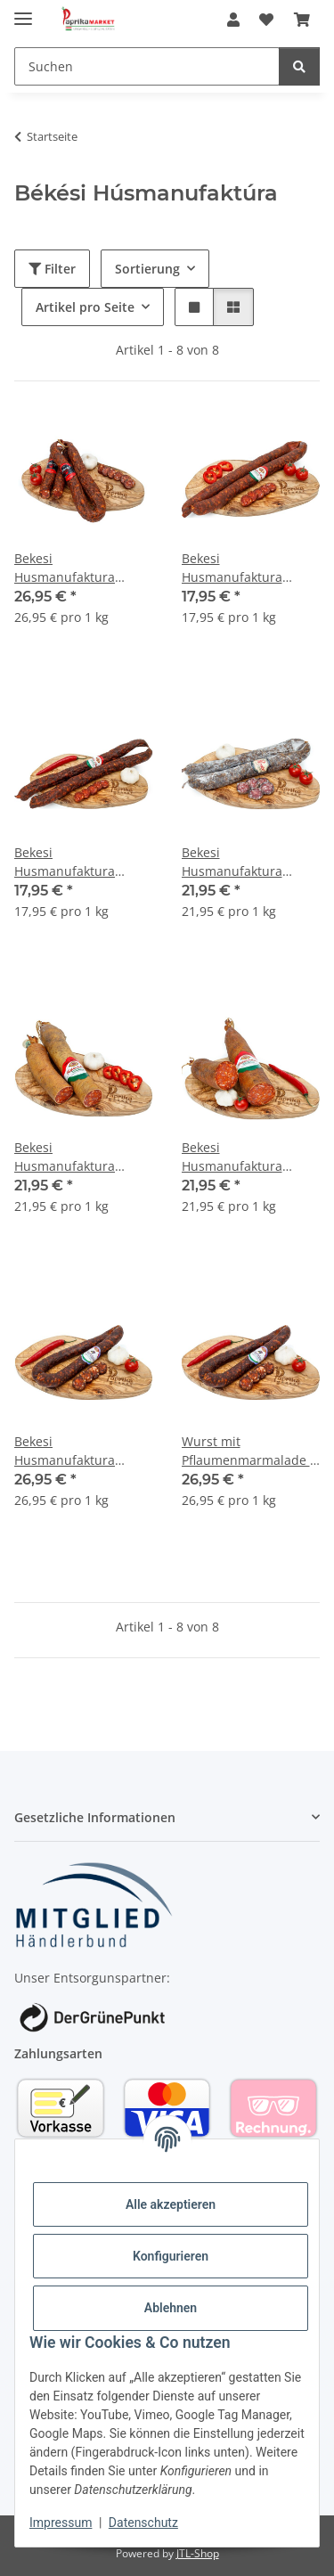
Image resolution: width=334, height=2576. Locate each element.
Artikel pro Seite (85, 306)
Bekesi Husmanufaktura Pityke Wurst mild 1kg (246, 862)
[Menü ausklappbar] (23, 11)
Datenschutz (143, 2522)
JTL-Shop (197, 2553)
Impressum (60, 2522)
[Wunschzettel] (266, 19)
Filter (52, 268)
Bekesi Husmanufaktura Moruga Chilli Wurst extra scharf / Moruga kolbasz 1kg (78, 568)
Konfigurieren (170, 2256)
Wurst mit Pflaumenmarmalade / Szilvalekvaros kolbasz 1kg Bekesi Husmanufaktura (248, 1451)
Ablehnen (170, 2308)
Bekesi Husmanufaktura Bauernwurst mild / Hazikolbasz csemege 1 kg (250, 568)
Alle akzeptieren (171, 2204)
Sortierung (147, 268)
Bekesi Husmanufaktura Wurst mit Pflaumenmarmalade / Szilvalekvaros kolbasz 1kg (80, 1451)
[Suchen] (147, 66)
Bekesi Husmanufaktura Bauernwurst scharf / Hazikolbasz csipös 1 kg (77, 862)
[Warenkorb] (302, 19)
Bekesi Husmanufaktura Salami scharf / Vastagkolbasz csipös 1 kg (249, 1157)
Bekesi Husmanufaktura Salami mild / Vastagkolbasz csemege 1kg (64, 1157)
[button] (233, 19)
